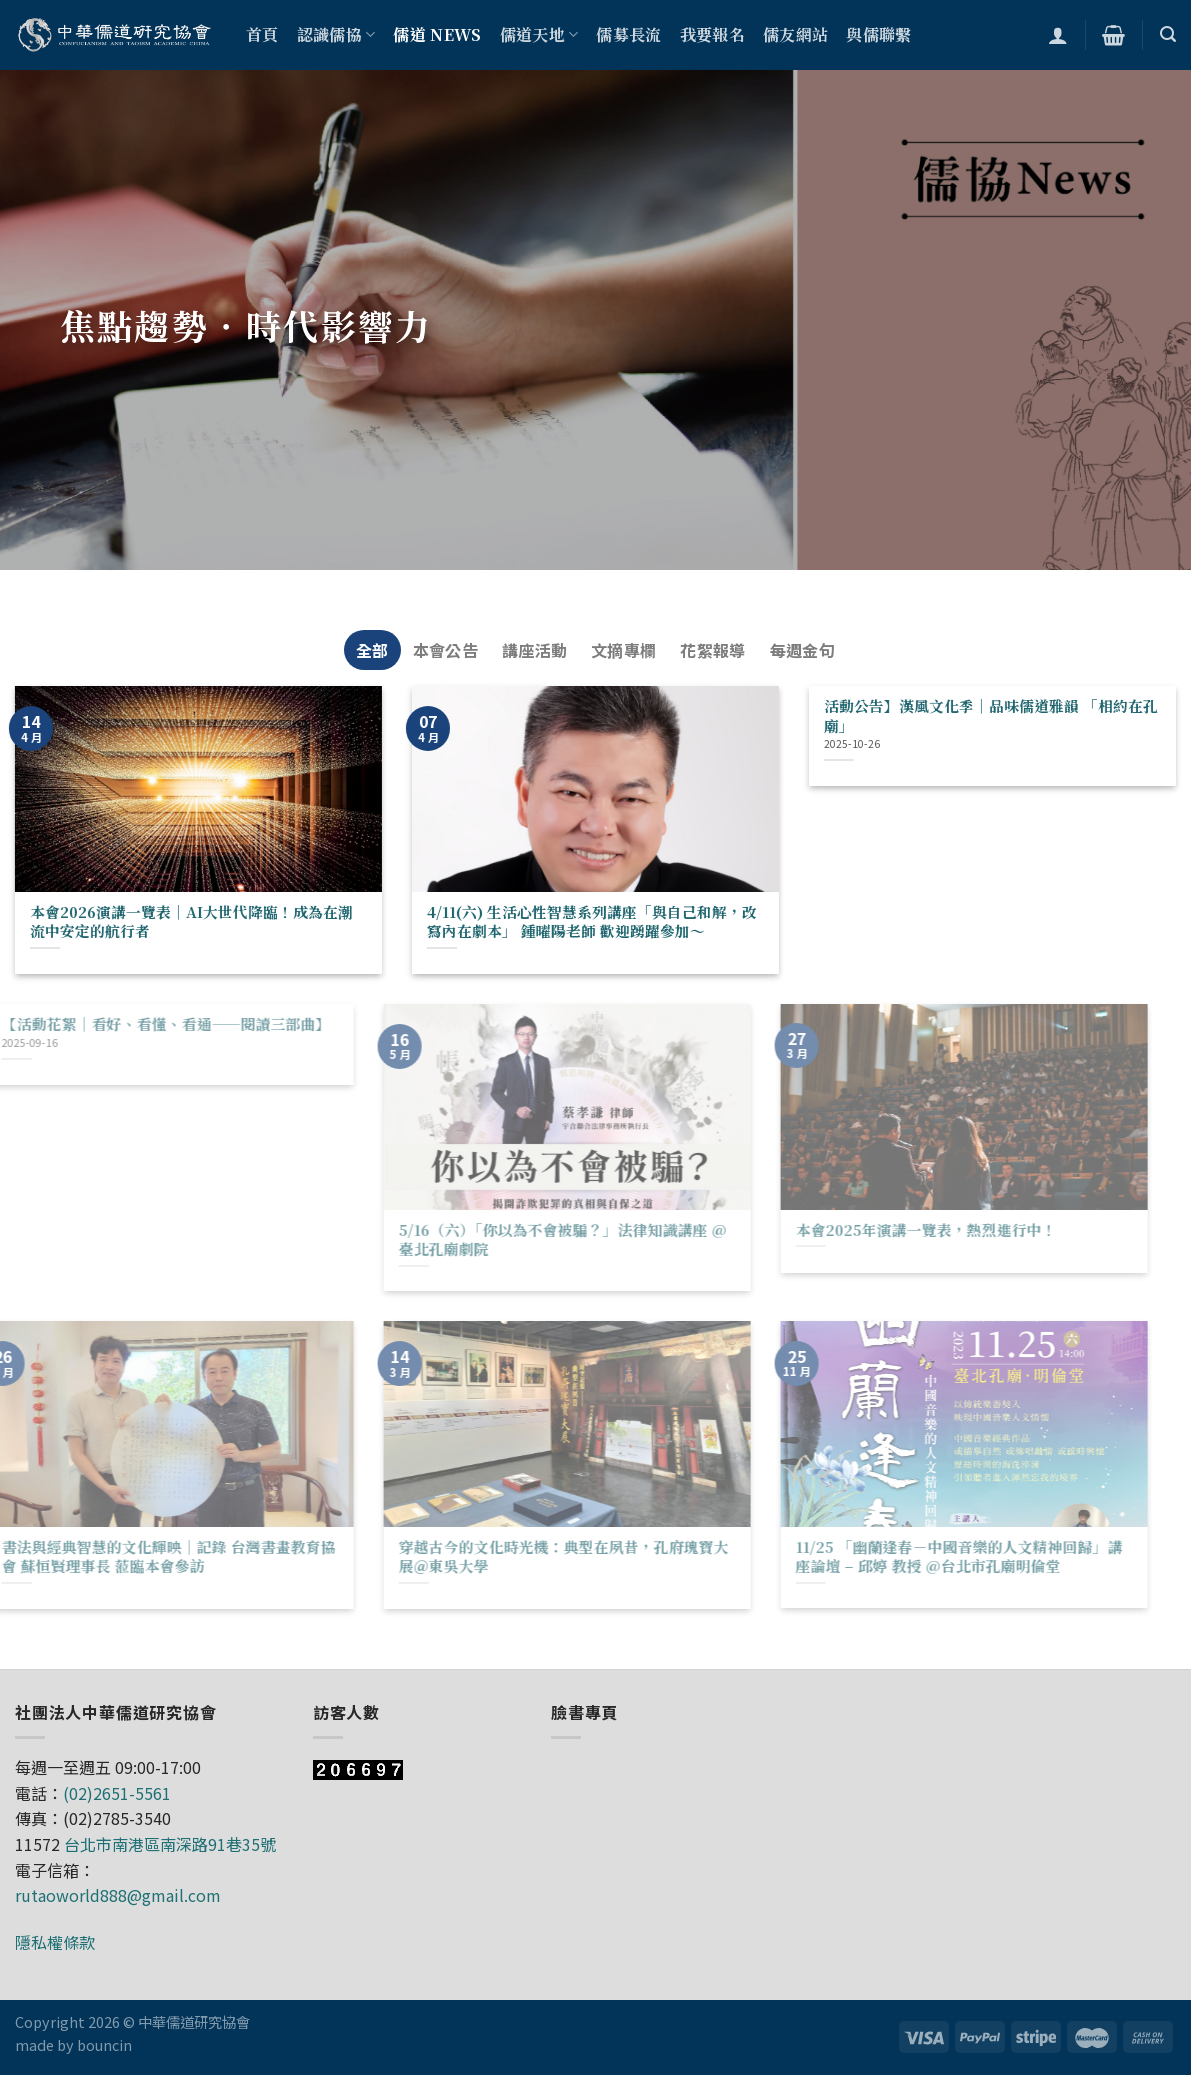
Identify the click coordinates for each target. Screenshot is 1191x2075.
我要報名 (712, 34)
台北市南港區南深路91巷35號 (170, 1844)
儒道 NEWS (437, 34)
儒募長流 (628, 34)
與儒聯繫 (878, 34)
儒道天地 (539, 34)
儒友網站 (795, 34)
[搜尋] (1168, 34)
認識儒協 (336, 34)
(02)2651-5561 (117, 1793)
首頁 (262, 34)
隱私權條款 (55, 1942)
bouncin (104, 2044)
